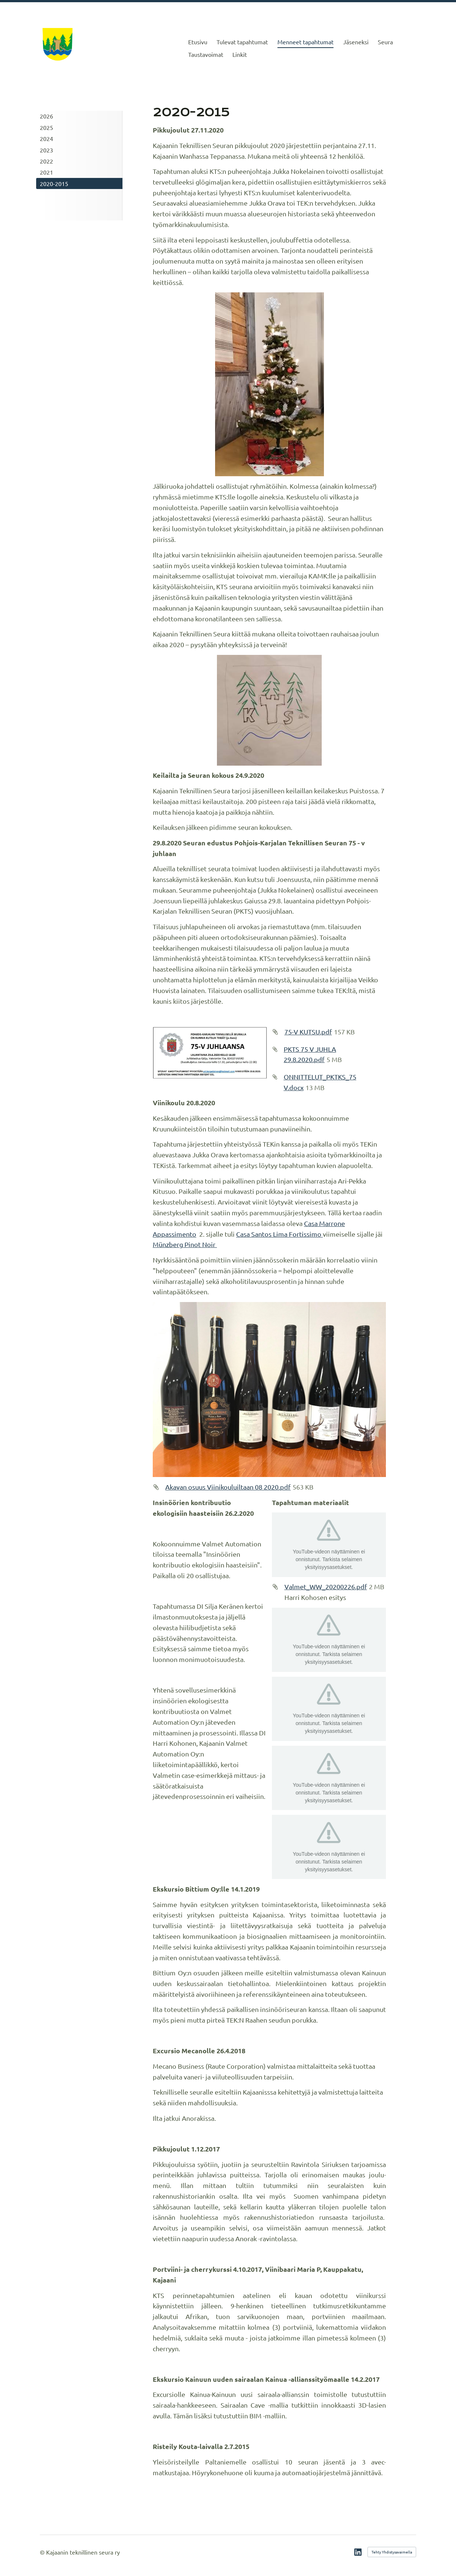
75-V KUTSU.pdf (308, 1031)
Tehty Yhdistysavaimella (392, 2552)
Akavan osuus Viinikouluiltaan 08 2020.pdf (228, 1487)
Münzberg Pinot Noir (185, 1244)
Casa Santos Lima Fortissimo (279, 1234)
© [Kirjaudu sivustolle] (43, 2552)
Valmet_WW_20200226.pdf (325, 1586)
